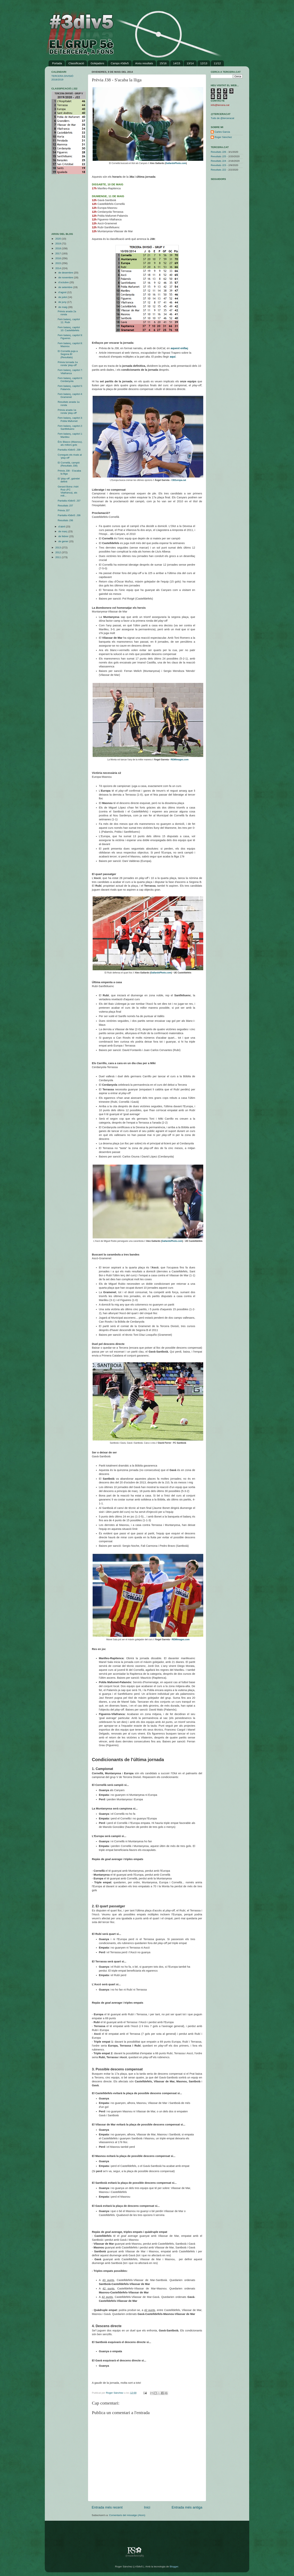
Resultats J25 (218, 156)
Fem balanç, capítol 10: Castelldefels (69, 329)
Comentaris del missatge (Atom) (127, 2515)
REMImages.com (180, 759)
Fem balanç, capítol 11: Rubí (69, 321)
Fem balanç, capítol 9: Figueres (70, 337)
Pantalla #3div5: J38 (69, 449)
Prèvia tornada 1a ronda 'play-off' (68, 364)
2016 (58, 258)
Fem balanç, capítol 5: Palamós (70, 387)
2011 (58, 557)
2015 (58, 263)
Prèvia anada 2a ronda (67, 313)
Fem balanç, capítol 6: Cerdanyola (70, 380)
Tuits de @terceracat (222, 118)
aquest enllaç (179, 348)
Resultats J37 (65, 505)
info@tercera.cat (220, 105)
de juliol (63, 297)
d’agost (62, 292)
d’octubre (63, 282)
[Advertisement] (62, 203)
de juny (62, 302)
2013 (58, 547)
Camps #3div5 (120, 63)
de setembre (65, 287)
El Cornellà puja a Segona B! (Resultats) (68, 354)
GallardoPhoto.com (176, 163)
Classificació (76, 63)
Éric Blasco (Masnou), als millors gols (70, 443)
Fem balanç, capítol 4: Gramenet (70, 395)
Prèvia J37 (64, 510)
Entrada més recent (107, 2507)
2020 (58, 238)
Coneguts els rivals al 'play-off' (70, 456)
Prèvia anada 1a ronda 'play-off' (67, 411)
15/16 (163, 63)
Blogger (174, 2566)
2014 (58, 268)
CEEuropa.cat (178, 480)
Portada (57, 63)
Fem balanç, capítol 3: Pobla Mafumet (70, 419)
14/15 (176, 63)
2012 (58, 552)
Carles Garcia (222, 131)
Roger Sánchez (115, 2392)
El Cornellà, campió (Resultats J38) (69, 464)
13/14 (190, 63)
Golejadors (97, 63)
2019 (58, 243)
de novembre (66, 277)
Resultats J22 (218, 169)
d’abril (62, 526)
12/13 (203, 63)
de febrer (63, 536)
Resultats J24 (218, 160)
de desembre (66, 272)
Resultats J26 (218, 151)
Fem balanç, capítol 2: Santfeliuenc (70, 427)
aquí (173, 356)
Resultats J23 (218, 165)
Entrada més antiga (187, 2507)
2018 (58, 248)
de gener (63, 541)
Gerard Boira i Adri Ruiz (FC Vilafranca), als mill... (68, 491)
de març (63, 531)
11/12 (217, 63)
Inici (147, 2507)
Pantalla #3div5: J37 (69, 500)
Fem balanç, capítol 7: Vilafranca (70, 371)
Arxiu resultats (144, 63)
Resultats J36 (65, 520)
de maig (63, 307)
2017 (58, 253)
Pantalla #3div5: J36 (69, 515)
